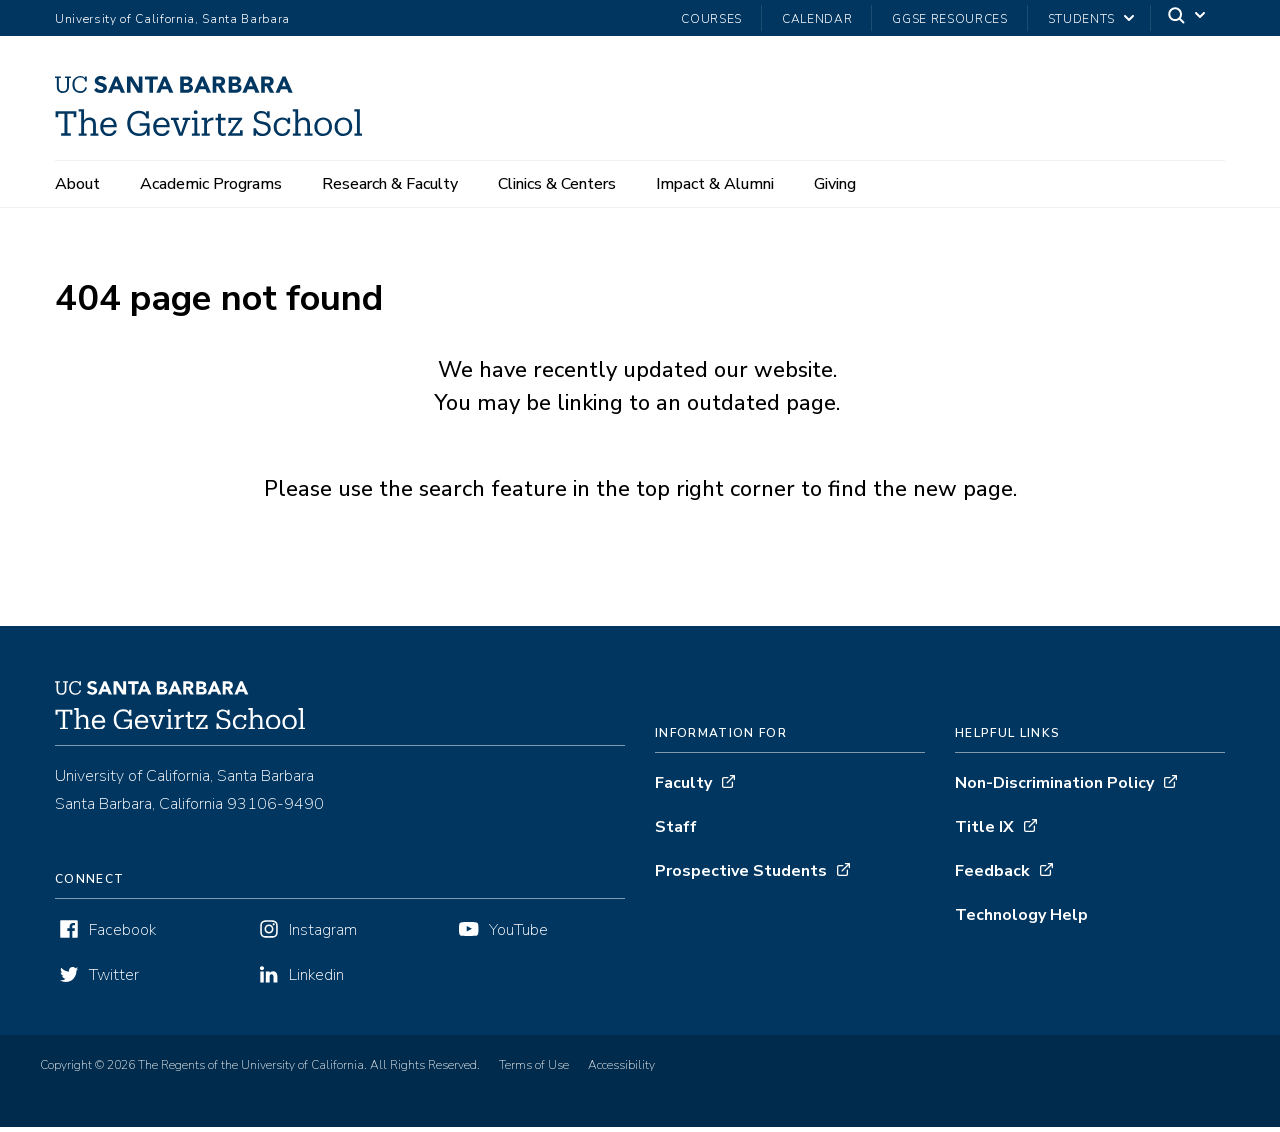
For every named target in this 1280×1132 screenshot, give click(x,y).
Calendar (817, 19)
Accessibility (621, 1070)
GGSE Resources (949, 19)
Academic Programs (211, 184)
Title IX (984, 831)
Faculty (683, 787)
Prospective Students (741, 875)
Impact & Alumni (715, 184)
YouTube (518, 935)
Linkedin (316, 980)
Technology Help (1021, 919)
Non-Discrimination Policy (1054, 787)
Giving (835, 184)
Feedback (992, 875)
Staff (676, 831)
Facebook (122, 935)
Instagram (323, 935)
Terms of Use (534, 1070)
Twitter (114, 980)
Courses (711, 19)
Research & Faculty (390, 184)
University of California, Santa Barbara (172, 19)
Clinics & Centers (557, 184)
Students (1081, 19)
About (77, 184)
